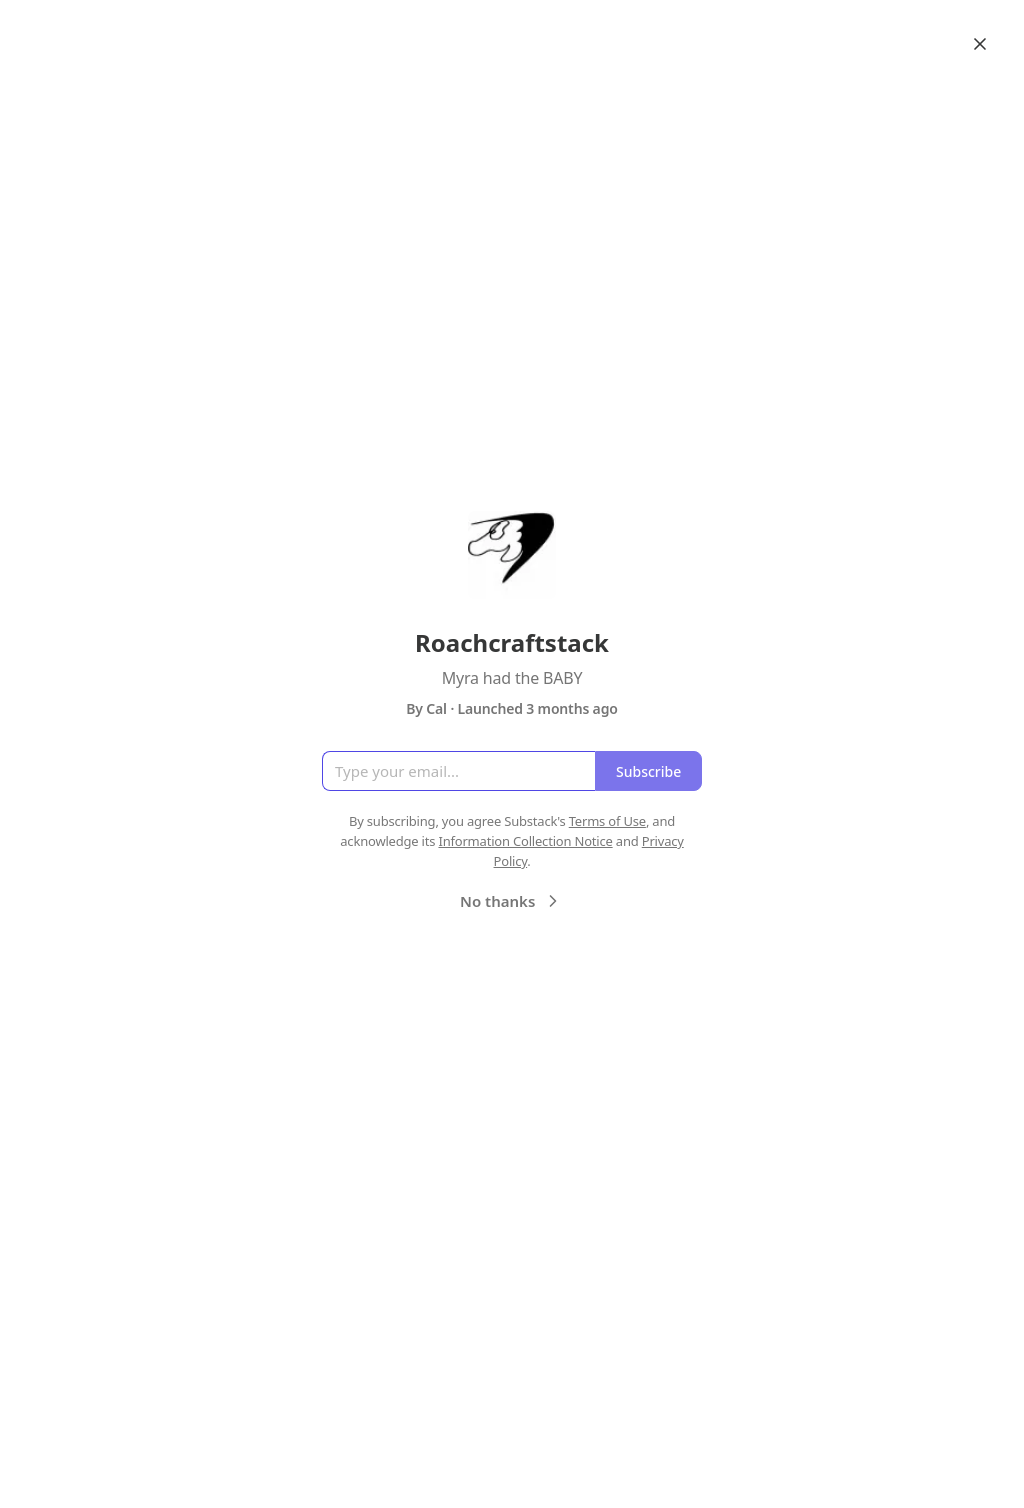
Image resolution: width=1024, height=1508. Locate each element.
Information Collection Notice (525, 841)
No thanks (511, 901)
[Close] (980, 44)
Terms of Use (607, 821)
